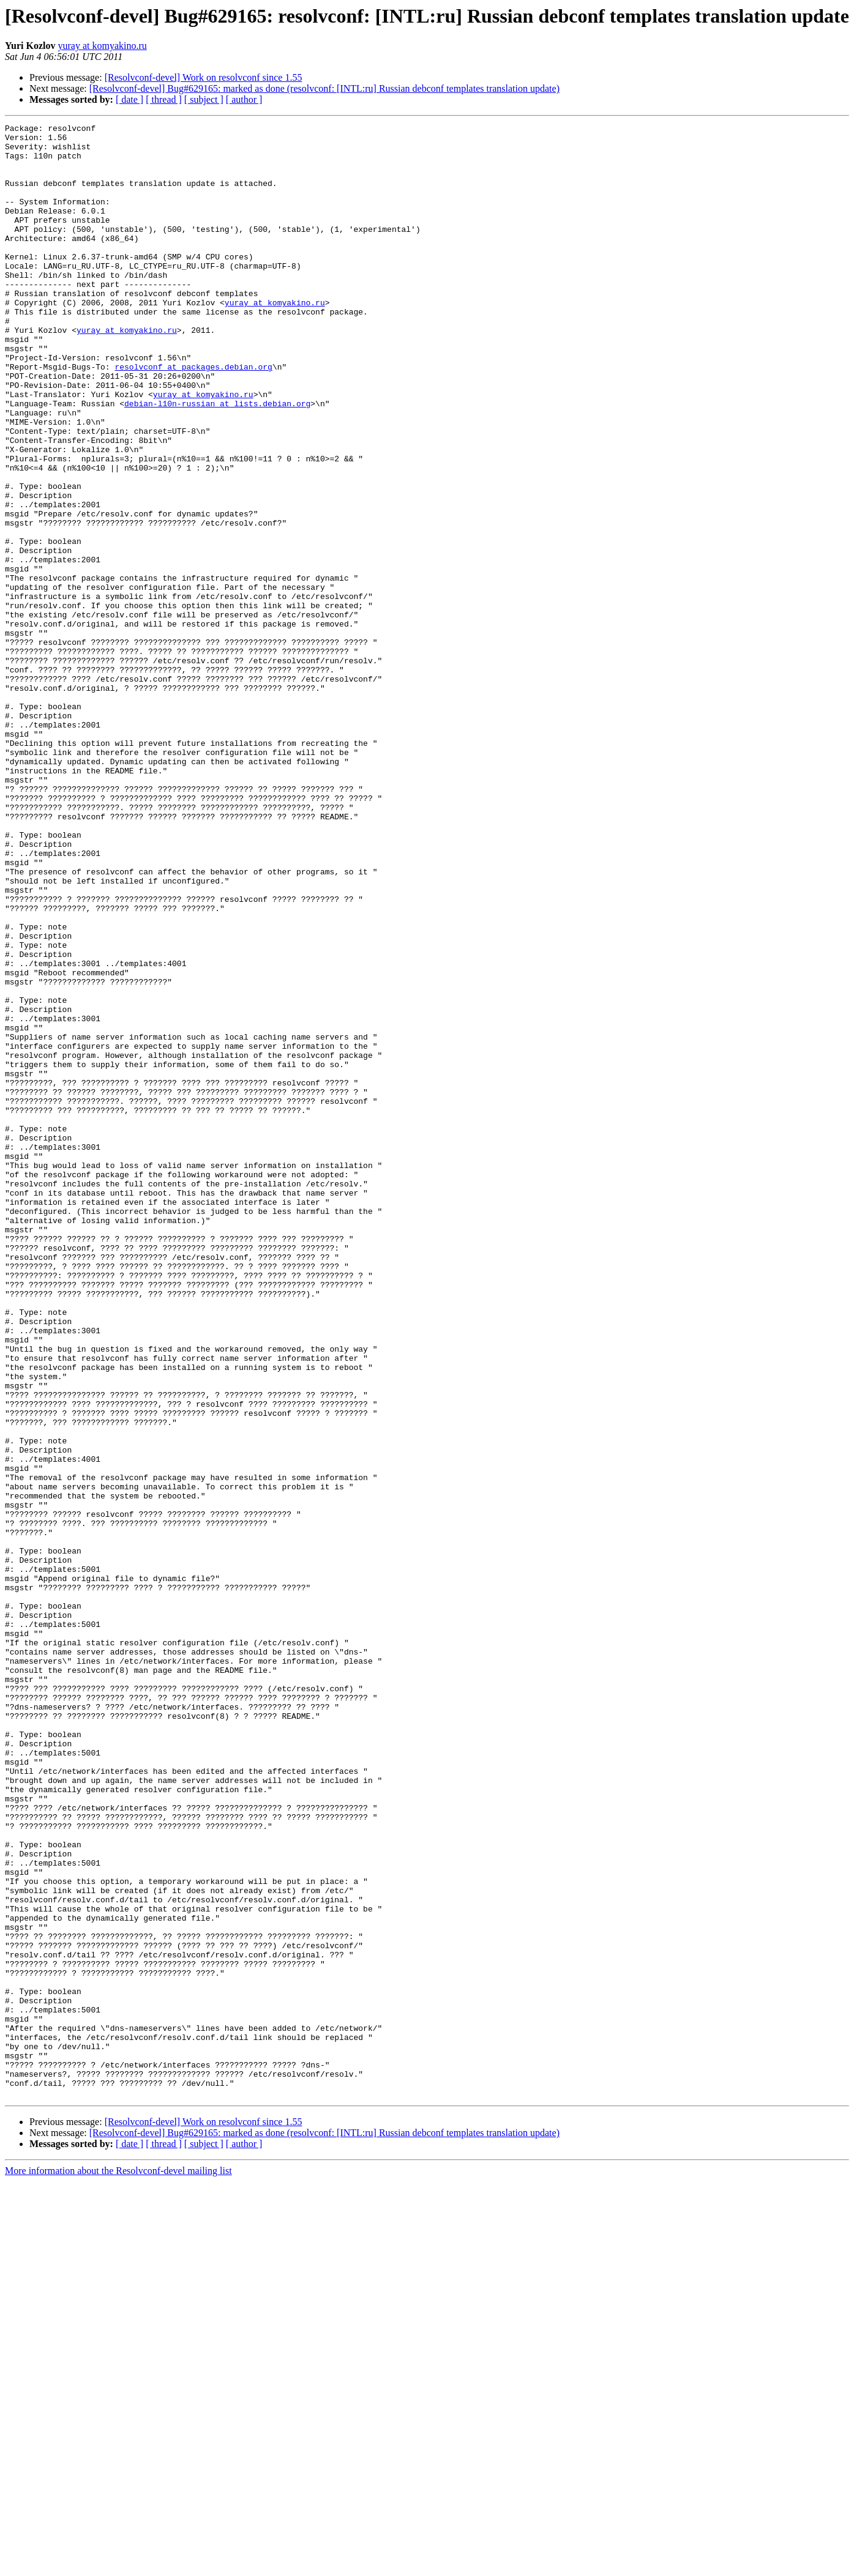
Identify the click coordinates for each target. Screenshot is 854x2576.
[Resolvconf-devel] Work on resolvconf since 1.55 (203, 77)
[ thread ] (164, 99)
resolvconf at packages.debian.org (193, 416)
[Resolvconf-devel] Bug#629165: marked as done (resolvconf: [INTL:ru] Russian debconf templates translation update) (324, 88)
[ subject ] (203, 99)
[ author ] (244, 99)
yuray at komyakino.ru (102, 45)
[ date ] (129, 99)
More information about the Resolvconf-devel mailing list (118, 2565)
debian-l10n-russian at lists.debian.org (217, 460)
